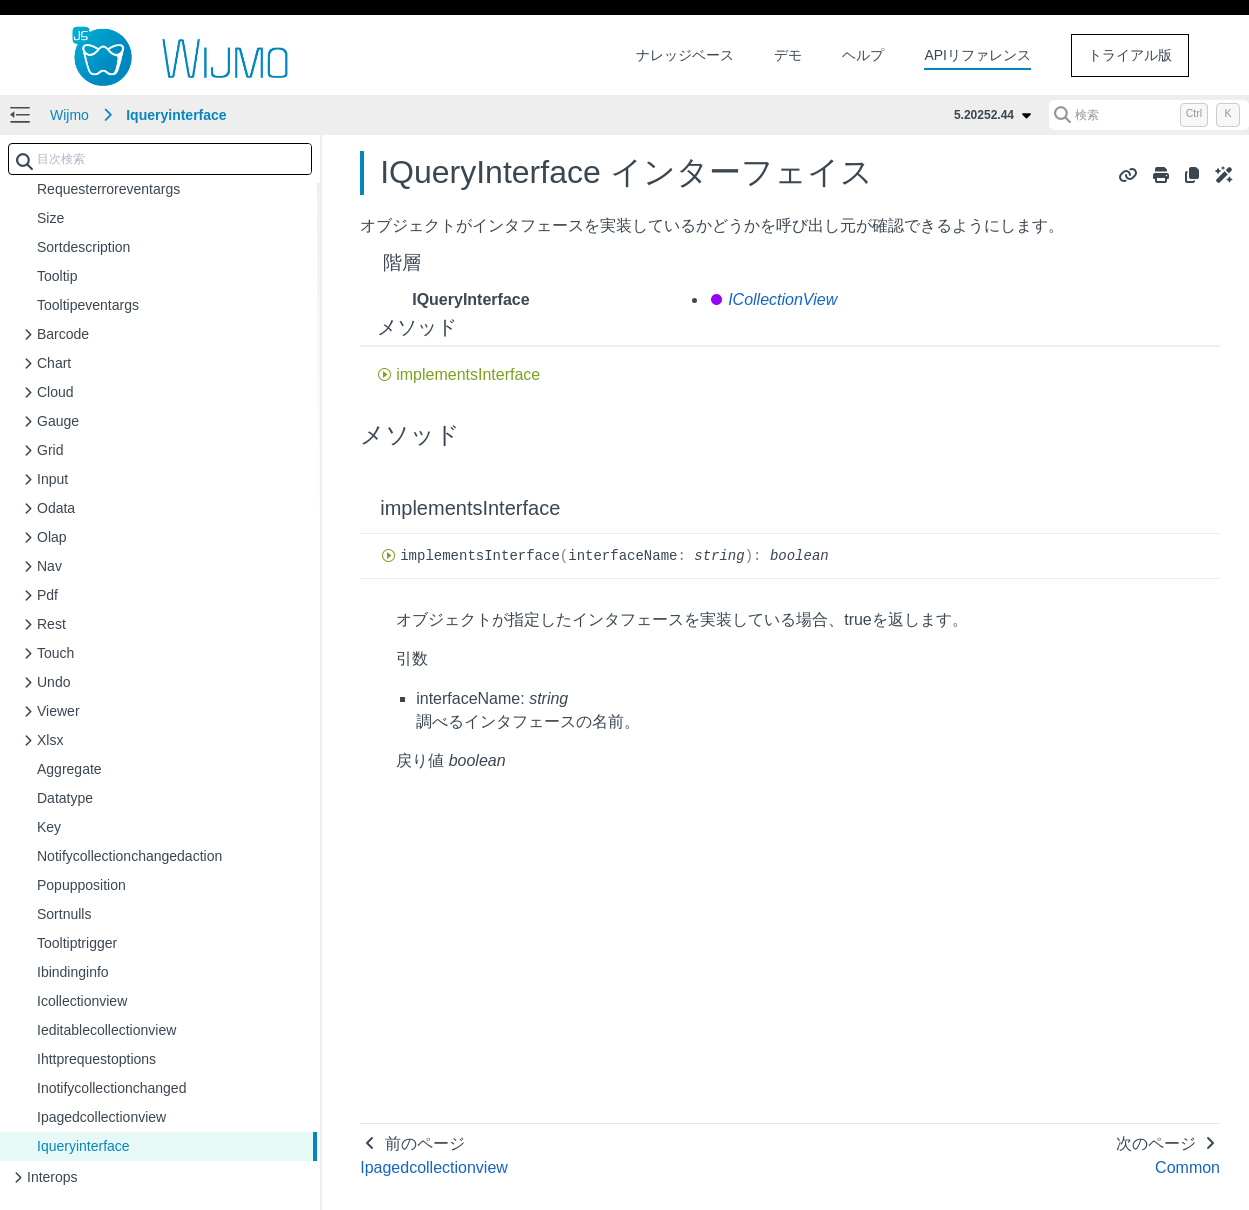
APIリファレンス (977, 55)
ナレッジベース (685, 55)
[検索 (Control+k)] (1149, 115)
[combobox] (160, 159)
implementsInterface (468, 374)
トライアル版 (1130, 55)
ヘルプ (863, 55)
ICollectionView (782, 299)
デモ (788, 55)
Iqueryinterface (176, 115)
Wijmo (69, 115)
